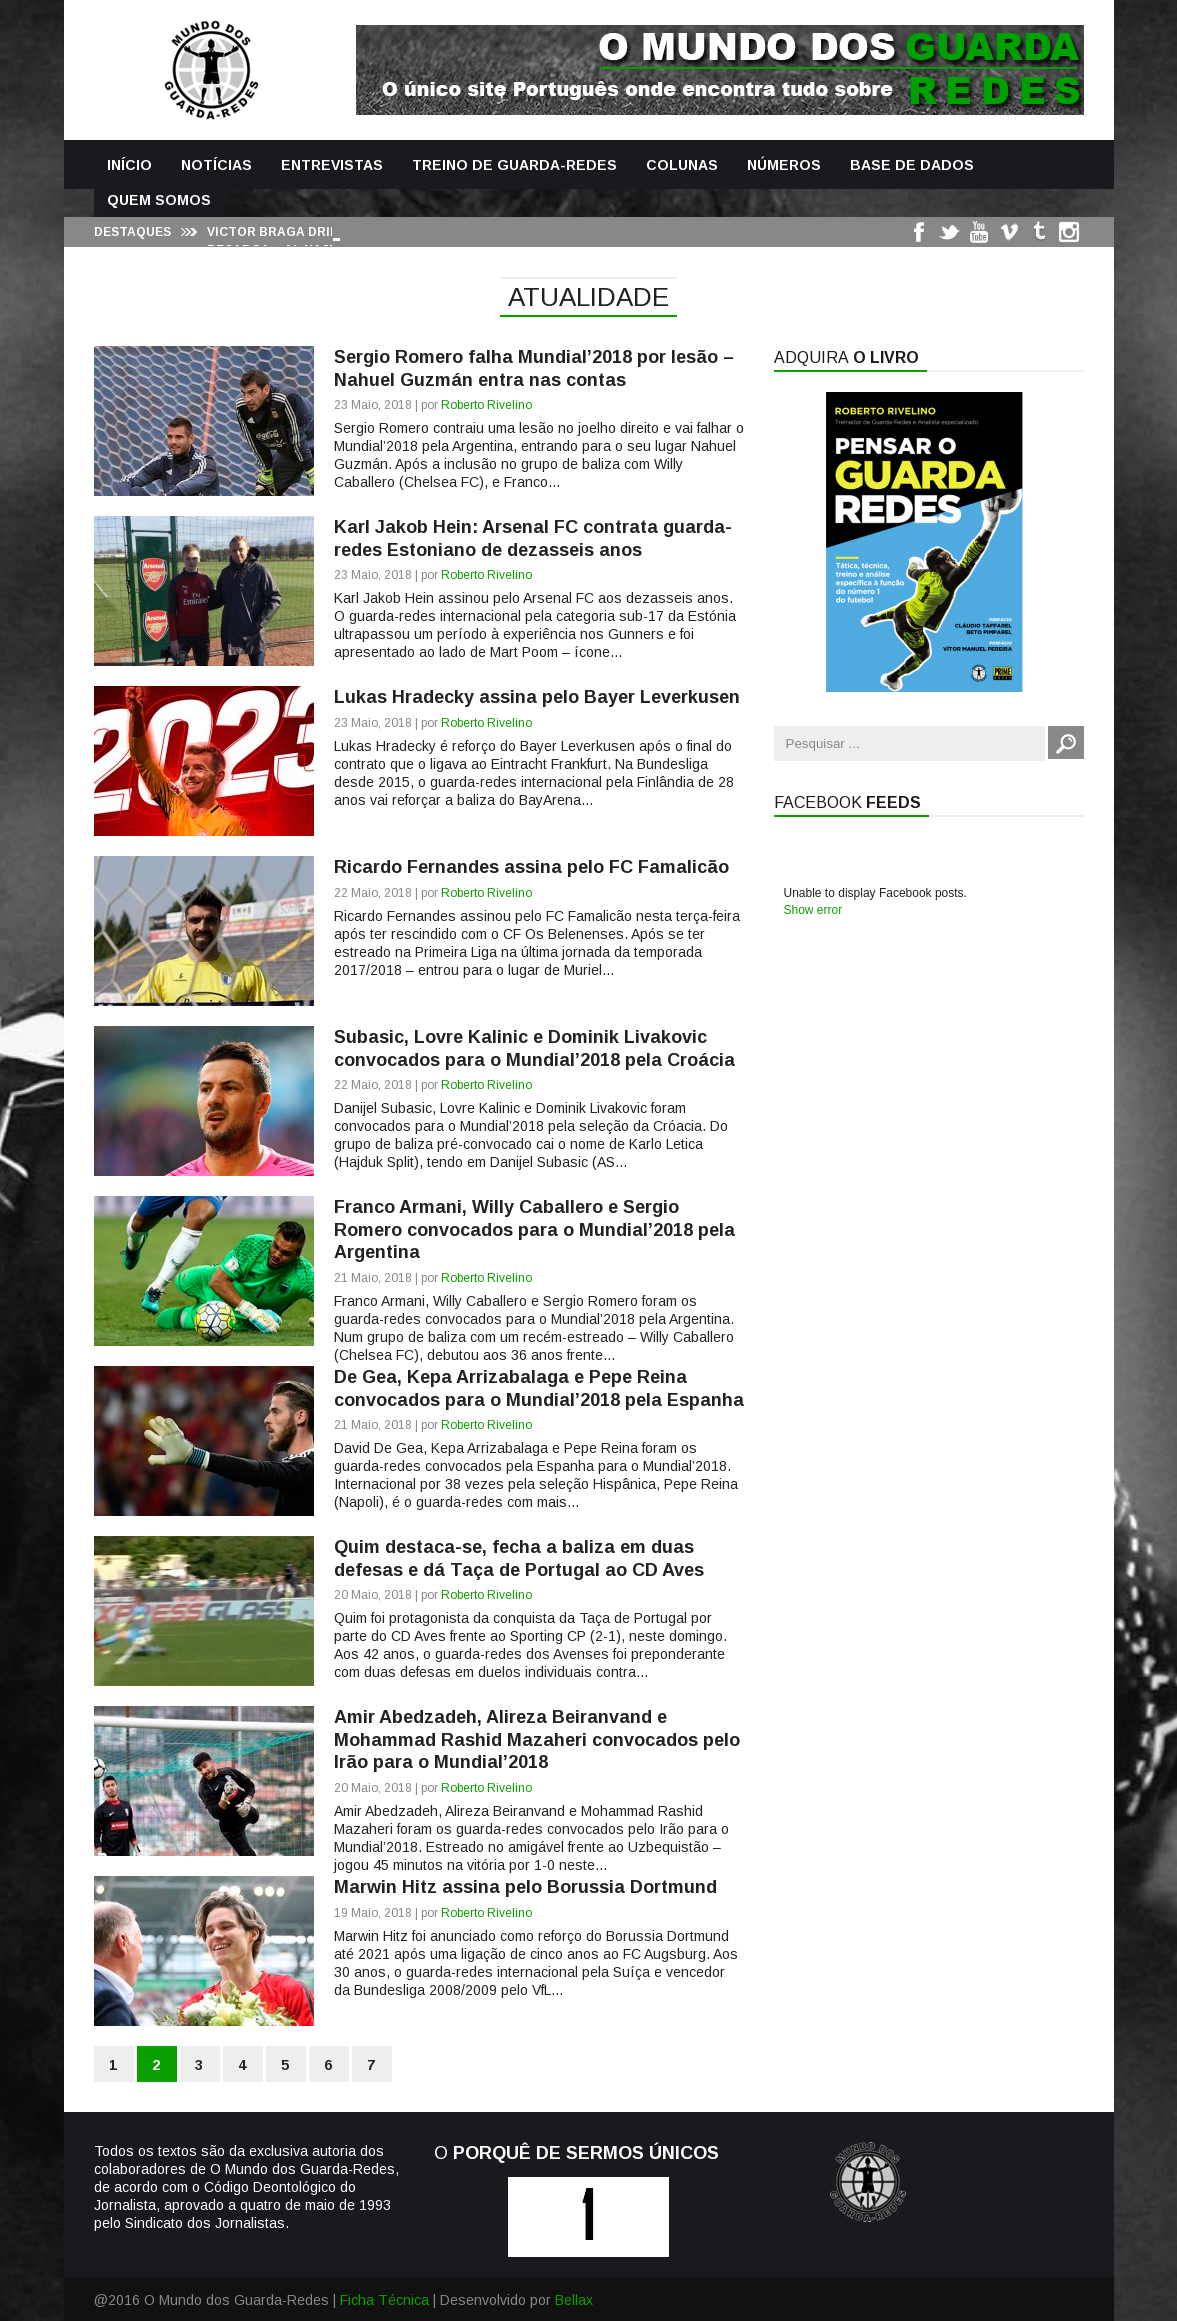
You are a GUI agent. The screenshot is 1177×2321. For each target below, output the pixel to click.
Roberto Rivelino (486, 405)
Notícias (216, 165)
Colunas (682, 165)
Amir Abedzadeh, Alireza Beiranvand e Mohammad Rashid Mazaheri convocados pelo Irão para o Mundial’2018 (537, 1739)
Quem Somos (159, 200)
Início (129, 165)
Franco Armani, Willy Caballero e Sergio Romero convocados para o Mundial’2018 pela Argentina (534, 1229)
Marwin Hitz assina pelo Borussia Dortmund (525, 1887)
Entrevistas (332, 165)
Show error (813, 910)
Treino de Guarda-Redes (514, 165)
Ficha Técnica (384, 2300)
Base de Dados (912, 165)
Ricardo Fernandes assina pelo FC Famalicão (531, 867)
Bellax (574, 2300)
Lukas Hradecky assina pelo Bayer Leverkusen (537, 697)
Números (784, 165)
